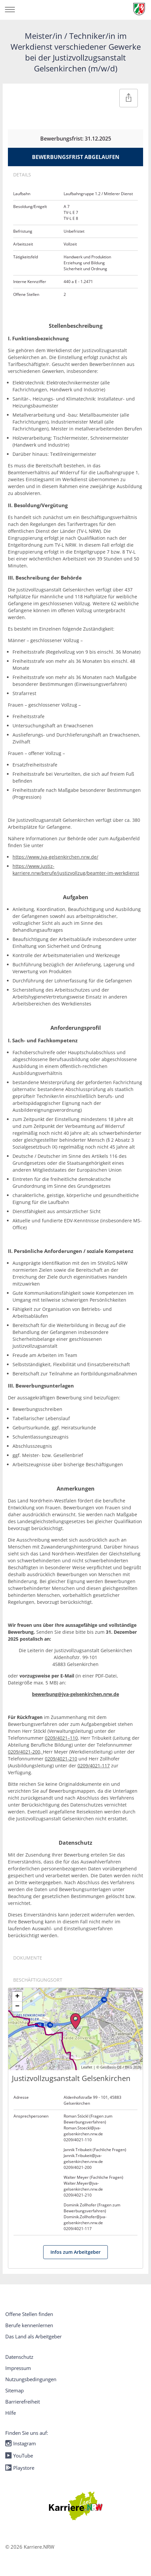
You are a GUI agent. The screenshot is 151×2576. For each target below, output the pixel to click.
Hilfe (10, 2412)
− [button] (17, 2007)
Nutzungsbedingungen (30, 2379)
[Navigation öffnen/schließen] (10, 10)
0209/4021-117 (93, 1765)
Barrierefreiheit (22, 2401)
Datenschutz (19, 2357)
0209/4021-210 (61, 1759)
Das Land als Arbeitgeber (33, 2336)
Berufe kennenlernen (29, 2325)
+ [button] (17, 1997)
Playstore (19, 2467)
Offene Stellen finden (29, 2314)
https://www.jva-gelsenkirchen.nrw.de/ (55, 857)
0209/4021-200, (25, 1752)
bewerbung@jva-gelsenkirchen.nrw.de (75, 1694)
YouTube (19, 2455)
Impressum (18, 2368)
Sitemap (14, 2390)
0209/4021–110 (61, 1738)
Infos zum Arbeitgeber (75, 2252)
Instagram (20, 2443)
